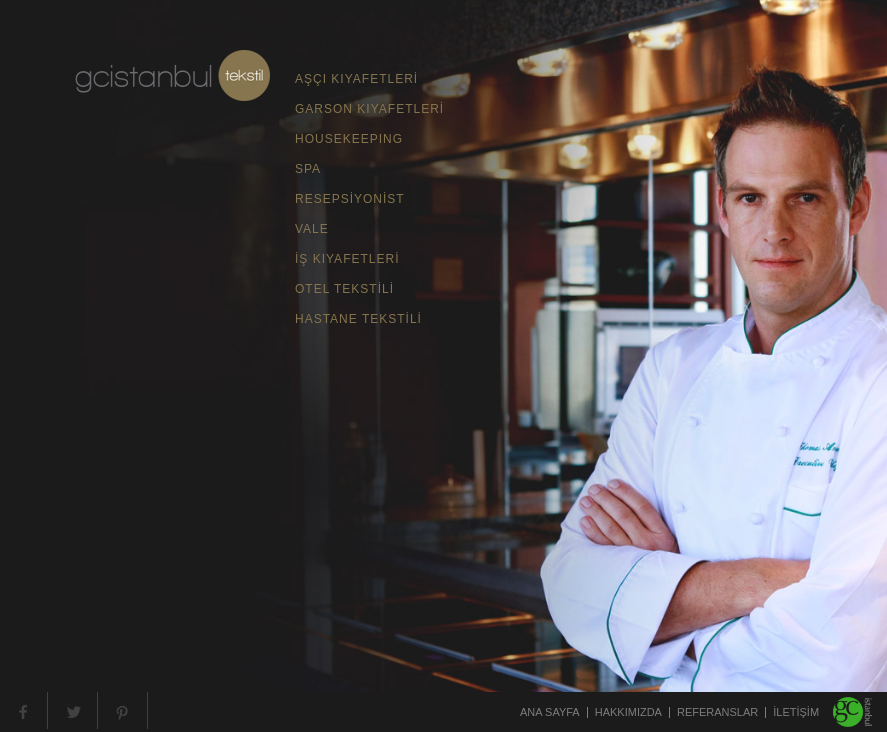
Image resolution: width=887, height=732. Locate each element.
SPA (308, 169)
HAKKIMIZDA (628, 712)
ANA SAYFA (550, 712)
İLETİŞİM (796, 712)
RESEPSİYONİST (350, 199)
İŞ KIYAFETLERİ (347, 259)
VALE (312, 229)
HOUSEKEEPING (349, 139)
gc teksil (172, 75)
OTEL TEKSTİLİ (344, 289)
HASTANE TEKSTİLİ (358, 319)
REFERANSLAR (717, 712)
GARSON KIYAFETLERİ (369, 109)
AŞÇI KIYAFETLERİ (356, 79)
